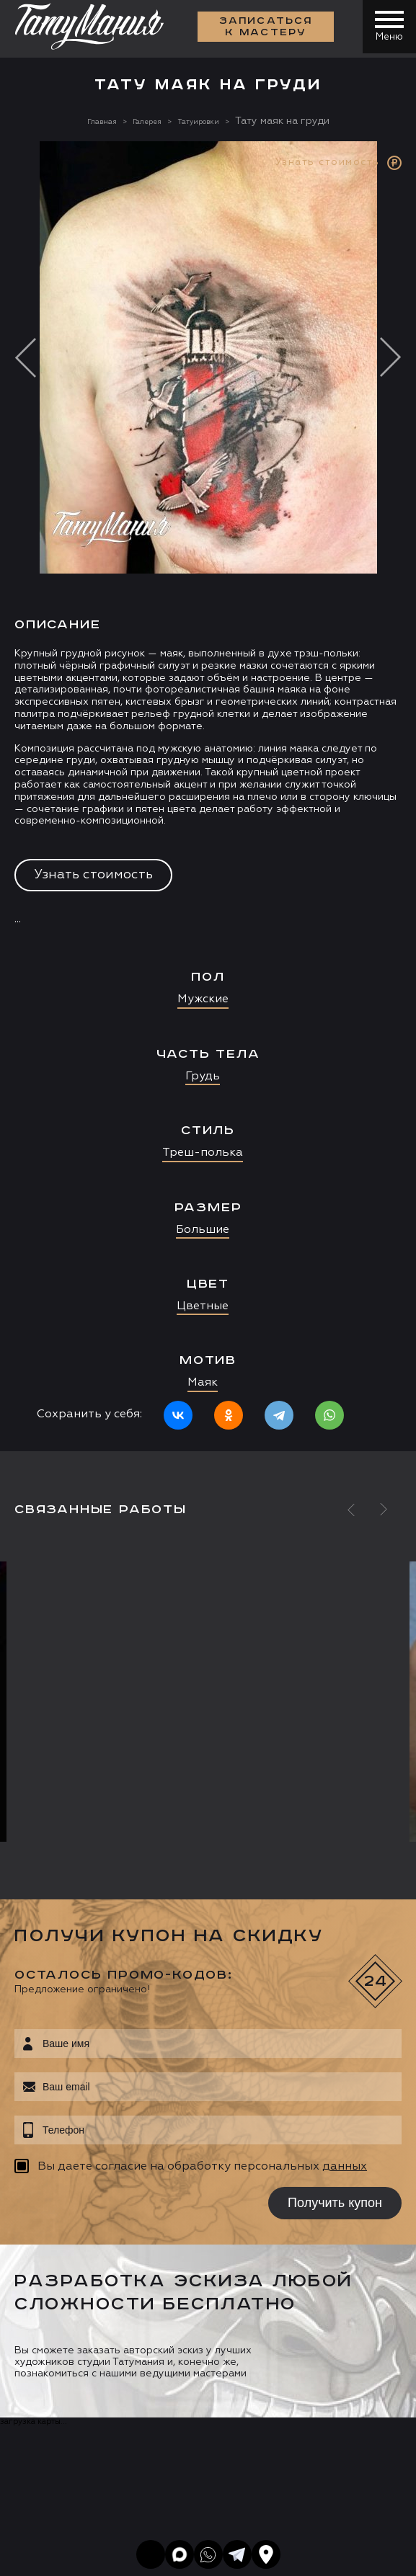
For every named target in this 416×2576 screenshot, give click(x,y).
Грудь (202, 1076)
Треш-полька (202, 1153)
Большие (202, 1230)
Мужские (203, 999)
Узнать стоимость (93, 874)
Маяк (202, 1383)
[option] (208, 796)
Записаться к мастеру (262, 28)
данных (344, 2166)
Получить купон (335, 2203)
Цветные (203, 1306)
